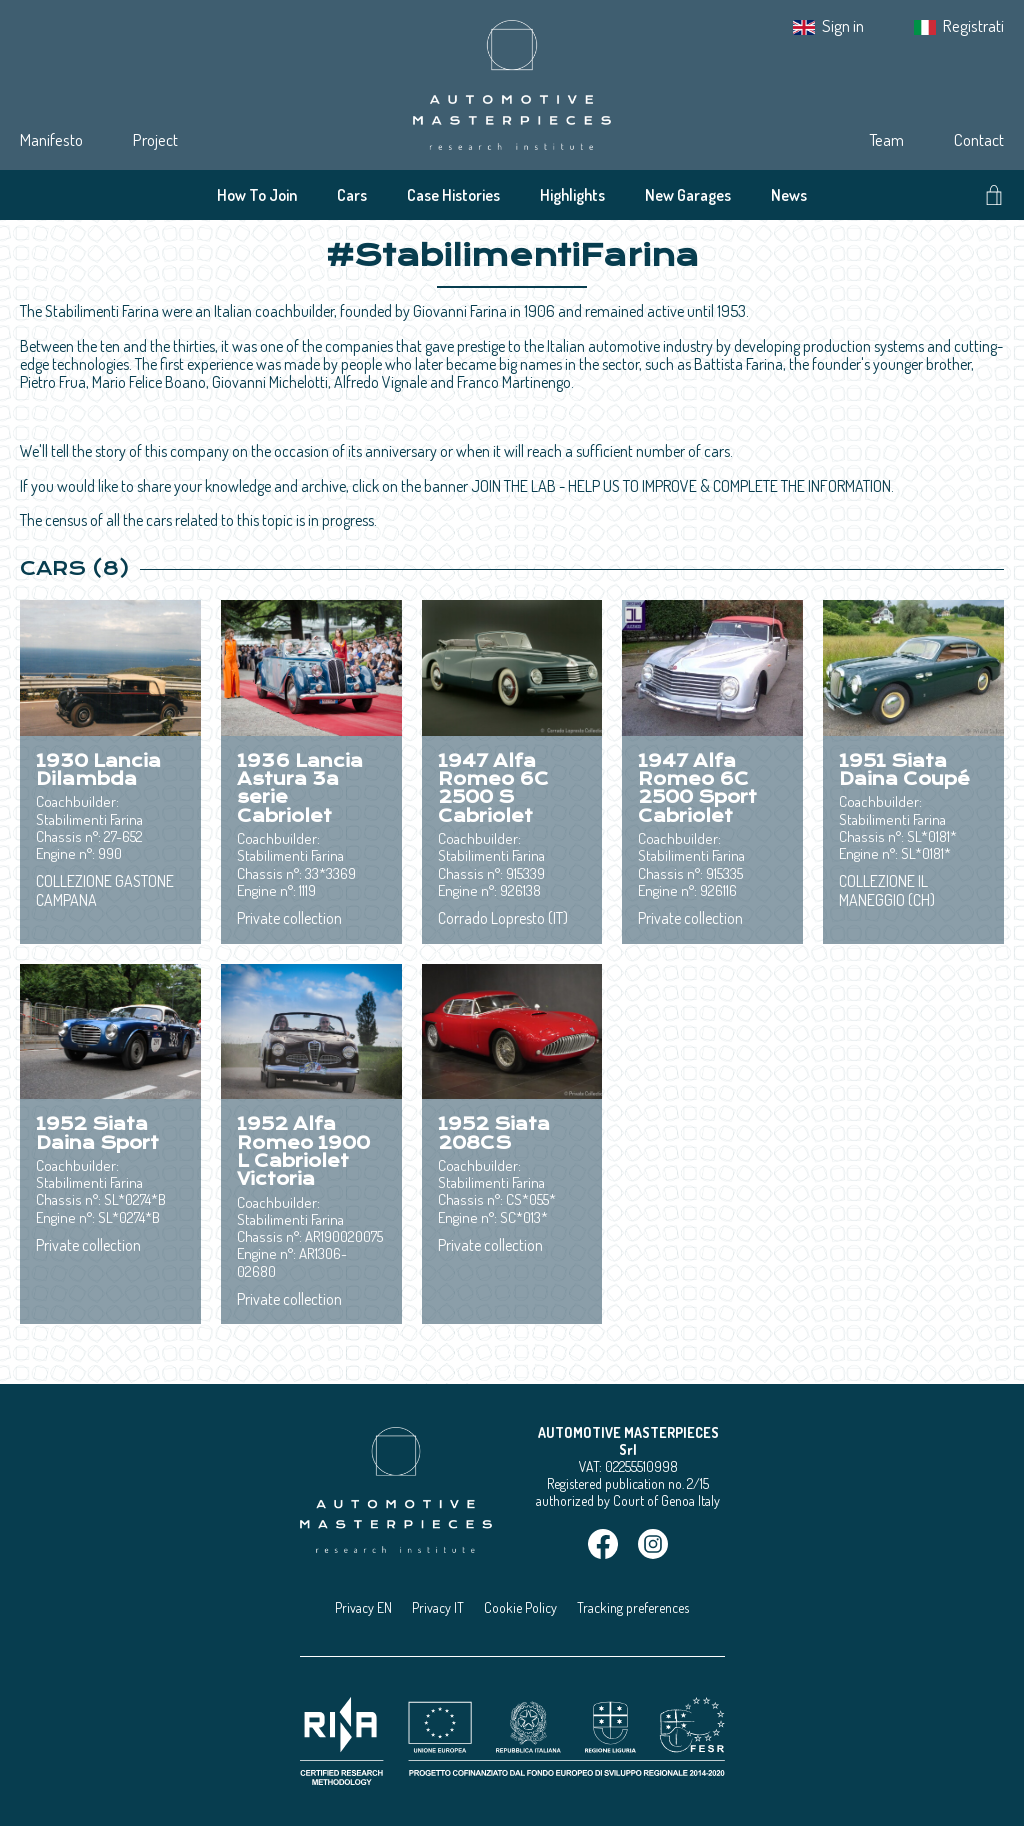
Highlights (572, 195)
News (789, 195)
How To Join (257, 195)
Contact (979, 139)
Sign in (843, 25)
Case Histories (453, 195)
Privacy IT (438, 1607)
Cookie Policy (520, 1607)
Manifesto (51, 139)
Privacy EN (363, 1607)
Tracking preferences (633, 1607)
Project (155, 139)
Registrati (973, 25)
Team (886, 139)
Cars (352, 195)
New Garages (688, 195)
